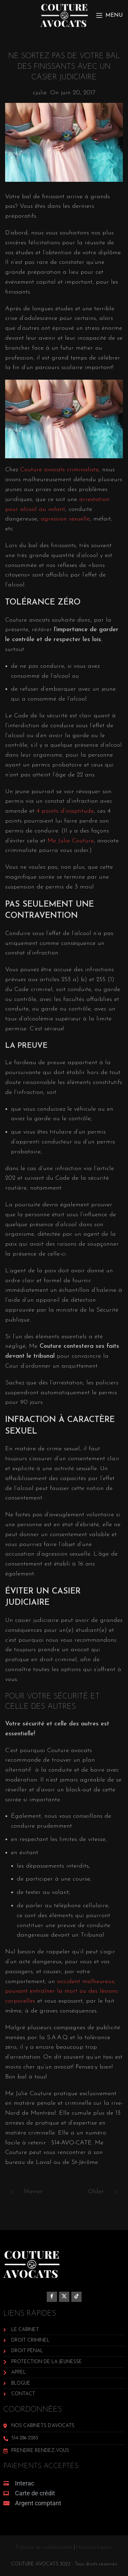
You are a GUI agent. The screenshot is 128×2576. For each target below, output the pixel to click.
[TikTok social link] (76, 2297)
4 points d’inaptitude (65, 811)
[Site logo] (64, 15)
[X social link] (64, 2297)
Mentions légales (94, 2547)
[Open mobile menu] (109, 15)
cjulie (40, 93)
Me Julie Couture (70, 841)
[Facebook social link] (52, 2297)
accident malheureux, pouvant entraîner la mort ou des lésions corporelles (61, 1991)
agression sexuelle (65, 519)
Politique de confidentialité (44, 2547)
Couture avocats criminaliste (59, 469)
